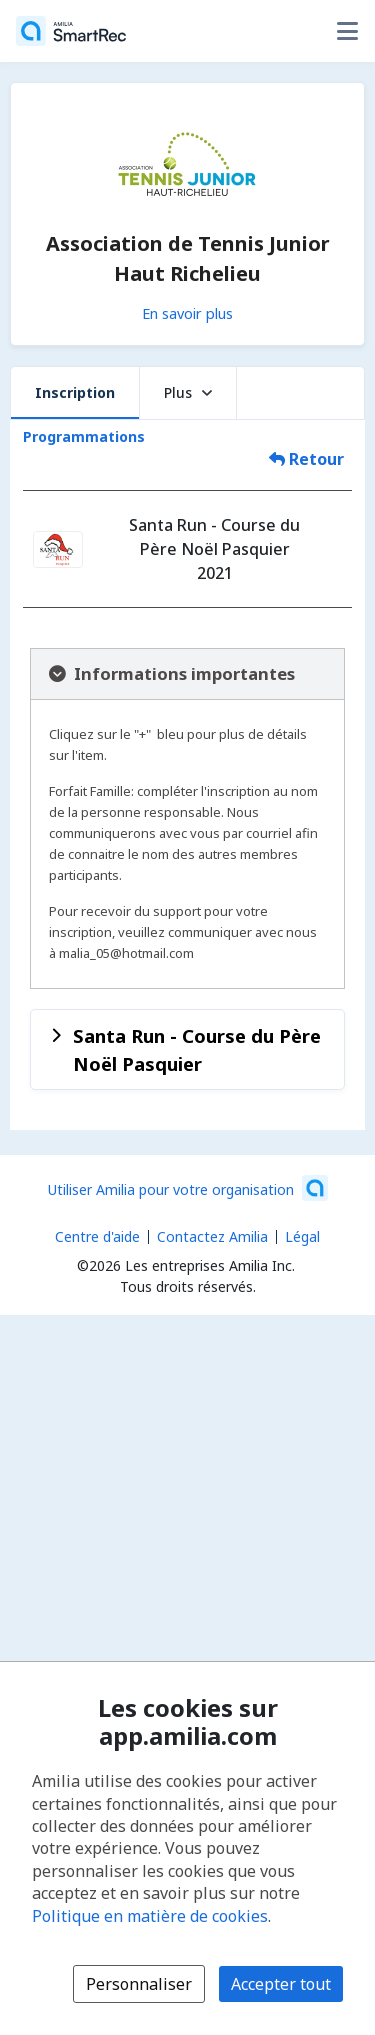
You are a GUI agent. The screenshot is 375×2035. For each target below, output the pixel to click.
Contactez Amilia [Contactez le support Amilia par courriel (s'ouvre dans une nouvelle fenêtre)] (212, 1236)
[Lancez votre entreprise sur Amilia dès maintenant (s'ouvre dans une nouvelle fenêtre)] (188, 1188)
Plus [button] (188, 392)
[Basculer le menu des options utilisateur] (347, 31)
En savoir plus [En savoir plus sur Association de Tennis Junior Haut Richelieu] (187, 313)
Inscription (75, 392)
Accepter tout (281, 1984)
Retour (306, 459)
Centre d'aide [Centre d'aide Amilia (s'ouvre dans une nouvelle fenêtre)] (97, 1236)
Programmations (84, 436)
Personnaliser (139, 1984)
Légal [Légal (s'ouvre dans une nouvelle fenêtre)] (302, 1236)
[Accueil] (71, 31)
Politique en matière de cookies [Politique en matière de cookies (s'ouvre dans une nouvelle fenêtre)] (150, 1916)
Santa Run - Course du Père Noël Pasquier (197, 1049)
